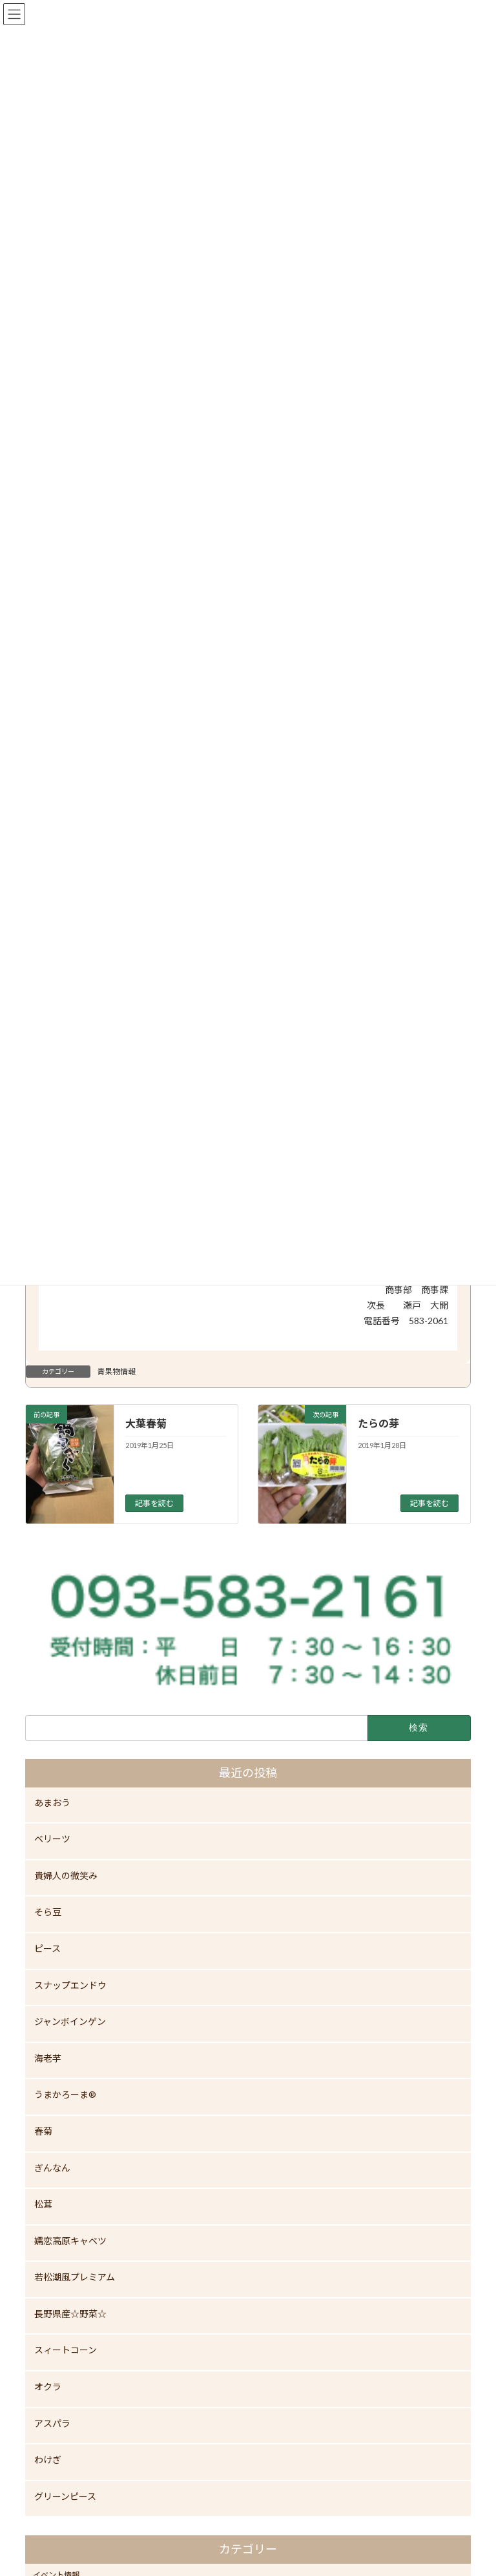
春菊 (43, 2131)
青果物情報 (116, 1371)
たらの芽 (378, 1423)
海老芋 (47, 2058)
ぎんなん (52, 2167)
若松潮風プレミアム (74, 2276)
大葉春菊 (146, 1423)
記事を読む (154, 1503)
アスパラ (52, 2423)
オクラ (47, 2386)
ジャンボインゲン (70, 2021)
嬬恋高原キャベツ (70, 2240)
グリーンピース (65, 2496)
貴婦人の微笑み (66, 1875)
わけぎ (47, 2459)
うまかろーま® (65, 2094)
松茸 (43, 2204)
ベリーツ (52, 1838)
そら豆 (47, 1911)
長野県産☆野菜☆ (70, 2313)
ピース (47, 1948)
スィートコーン (65, 2349)
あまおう (52, 1802)
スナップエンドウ (70, 1985)
